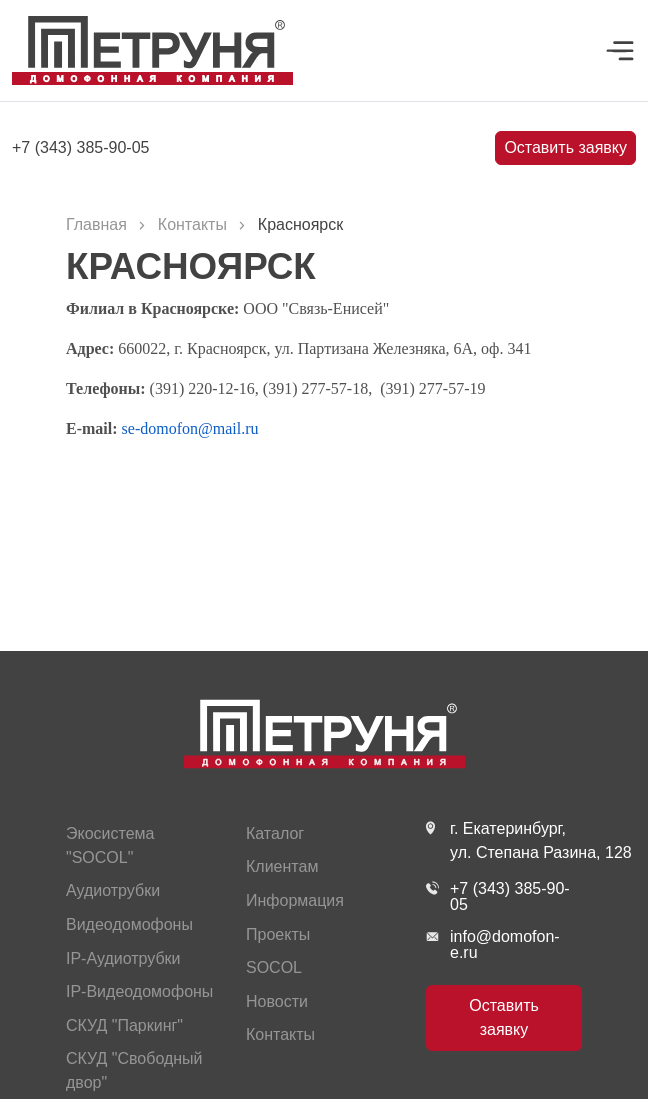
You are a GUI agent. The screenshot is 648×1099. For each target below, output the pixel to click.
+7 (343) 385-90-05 (80, 147)
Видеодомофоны (129, 924)
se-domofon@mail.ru (190, 428)
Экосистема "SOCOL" (110, 845)
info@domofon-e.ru (505, 944)
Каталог (275, 833)
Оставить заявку (565, 147)
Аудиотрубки (113, 890)
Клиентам (282, 866)
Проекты (278, 934)
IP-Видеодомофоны (139, 991)
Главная (96, 224)
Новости (277, 1001)
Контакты (192, 224)
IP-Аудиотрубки (123, 958)
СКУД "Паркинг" (124, 1025)
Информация (295, 900)
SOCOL (274, 967)
